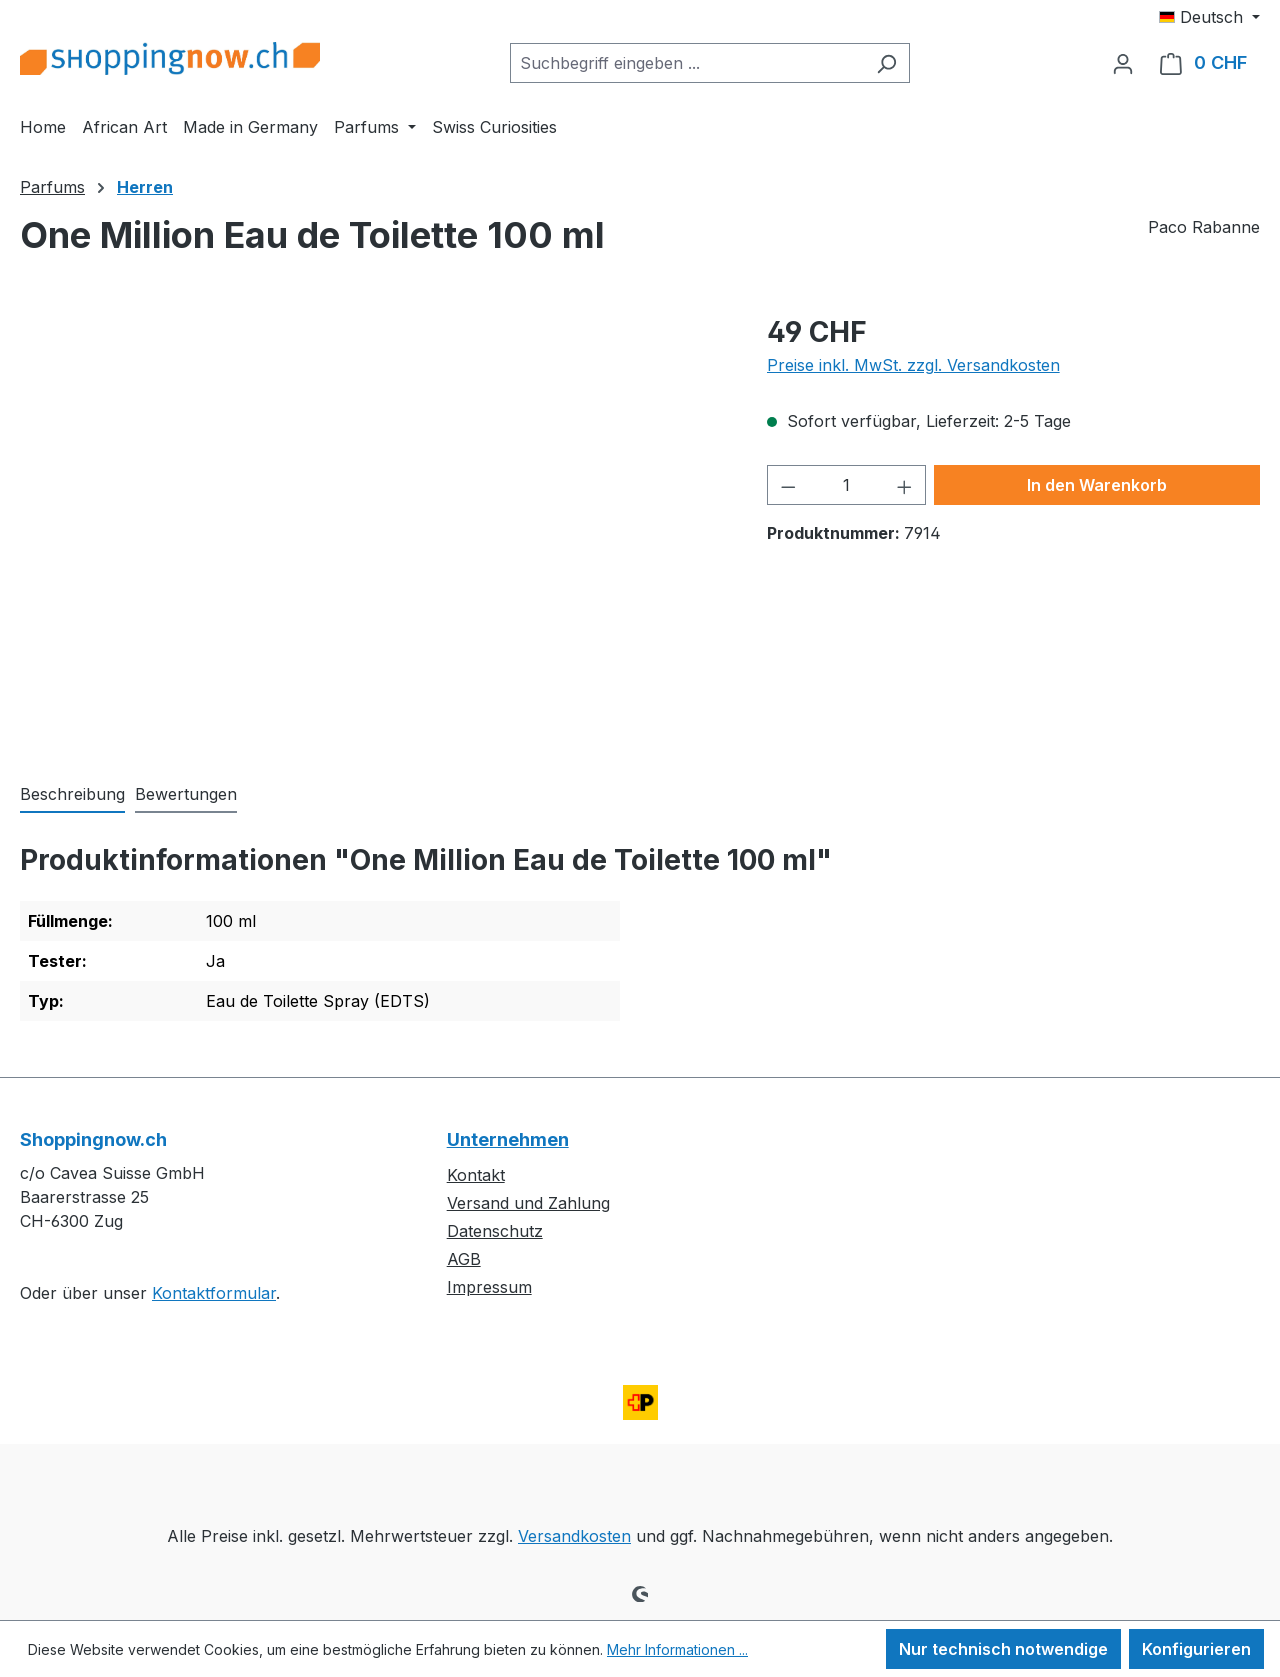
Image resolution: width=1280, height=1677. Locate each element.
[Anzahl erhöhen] (905, 485)
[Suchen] (886, 63)
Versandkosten (574, 1536)
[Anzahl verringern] (788, 485)
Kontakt (476, 1175)
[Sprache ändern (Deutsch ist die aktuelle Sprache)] (1209, 17)
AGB (464, 1259)
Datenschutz (495, 1231)
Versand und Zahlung (528, 1203)
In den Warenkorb (1097, 485)
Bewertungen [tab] (186, 794)
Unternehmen (508, 1139)
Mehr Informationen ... (677, 1649)
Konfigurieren (1196, 1649)
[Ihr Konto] (1123, 63)
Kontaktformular (214, 1293)
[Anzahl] (846, 485)
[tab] (72, 795)
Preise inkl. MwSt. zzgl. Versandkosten (913, 365)
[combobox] (687, 63)
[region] (373, 526)
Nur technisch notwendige (1003, 1649)
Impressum (489, 1287)
